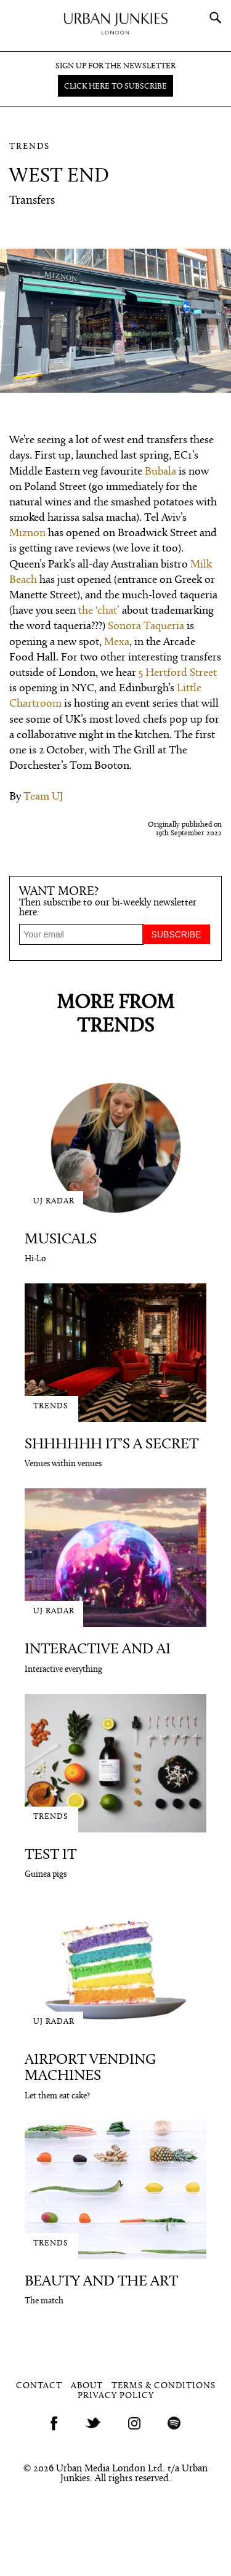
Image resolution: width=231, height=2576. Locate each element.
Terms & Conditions (163, 2386)
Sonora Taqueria (146, 626)
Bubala (160, 472)
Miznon (27, 533)
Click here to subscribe (115, 86)
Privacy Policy (116, 2396)
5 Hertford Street (178, 673)
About (87, 2386)
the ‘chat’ (99, 611)
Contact (39, 2386)
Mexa (116, 642)
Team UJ (43, 797)
